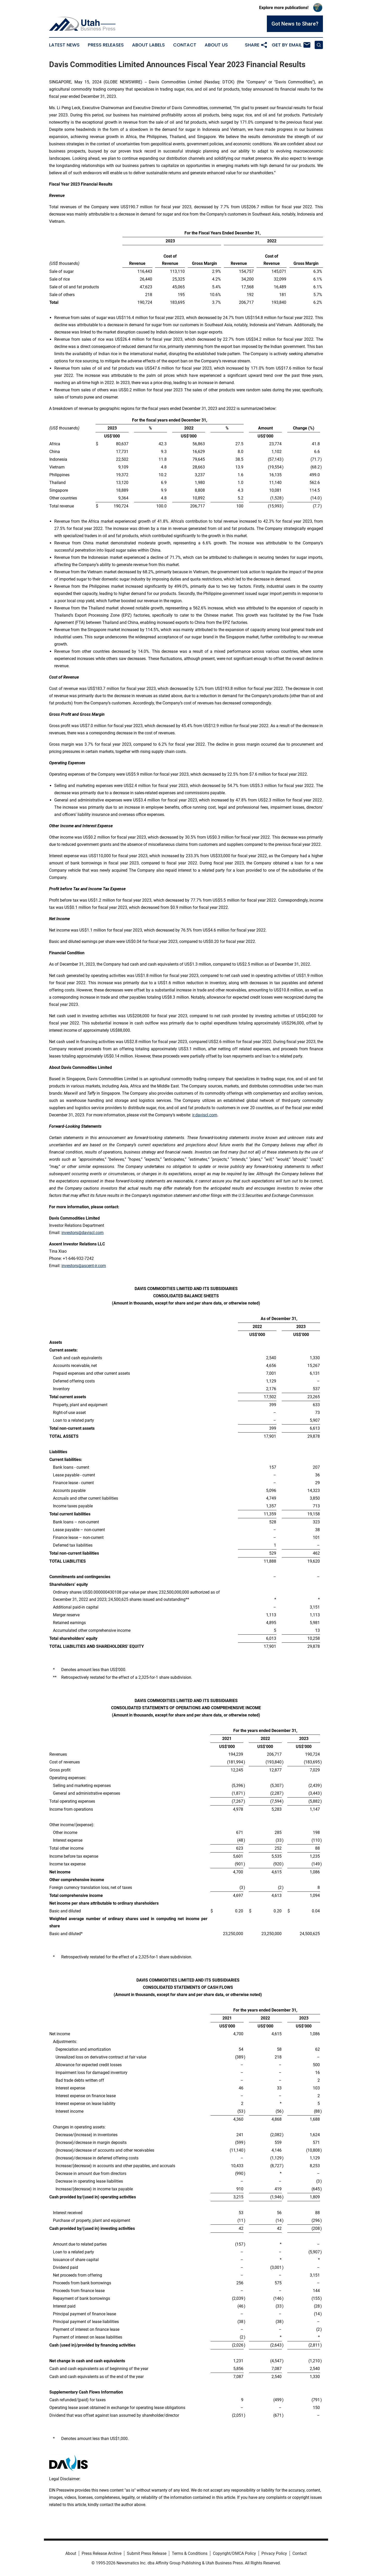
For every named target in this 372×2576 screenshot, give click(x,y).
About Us (216, 45)
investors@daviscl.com (82, 1232)
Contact (184, 45)
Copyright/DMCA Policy (234, 2553)
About (70, 2553)
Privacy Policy (274, 2553)
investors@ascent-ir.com (83, 1265)
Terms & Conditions (189, 2553)
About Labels (148, 45)
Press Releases (106, 45)
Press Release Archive (101, 2553)
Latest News (64, 45)
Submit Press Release (146, 2553)
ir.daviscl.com (204, 1114)
